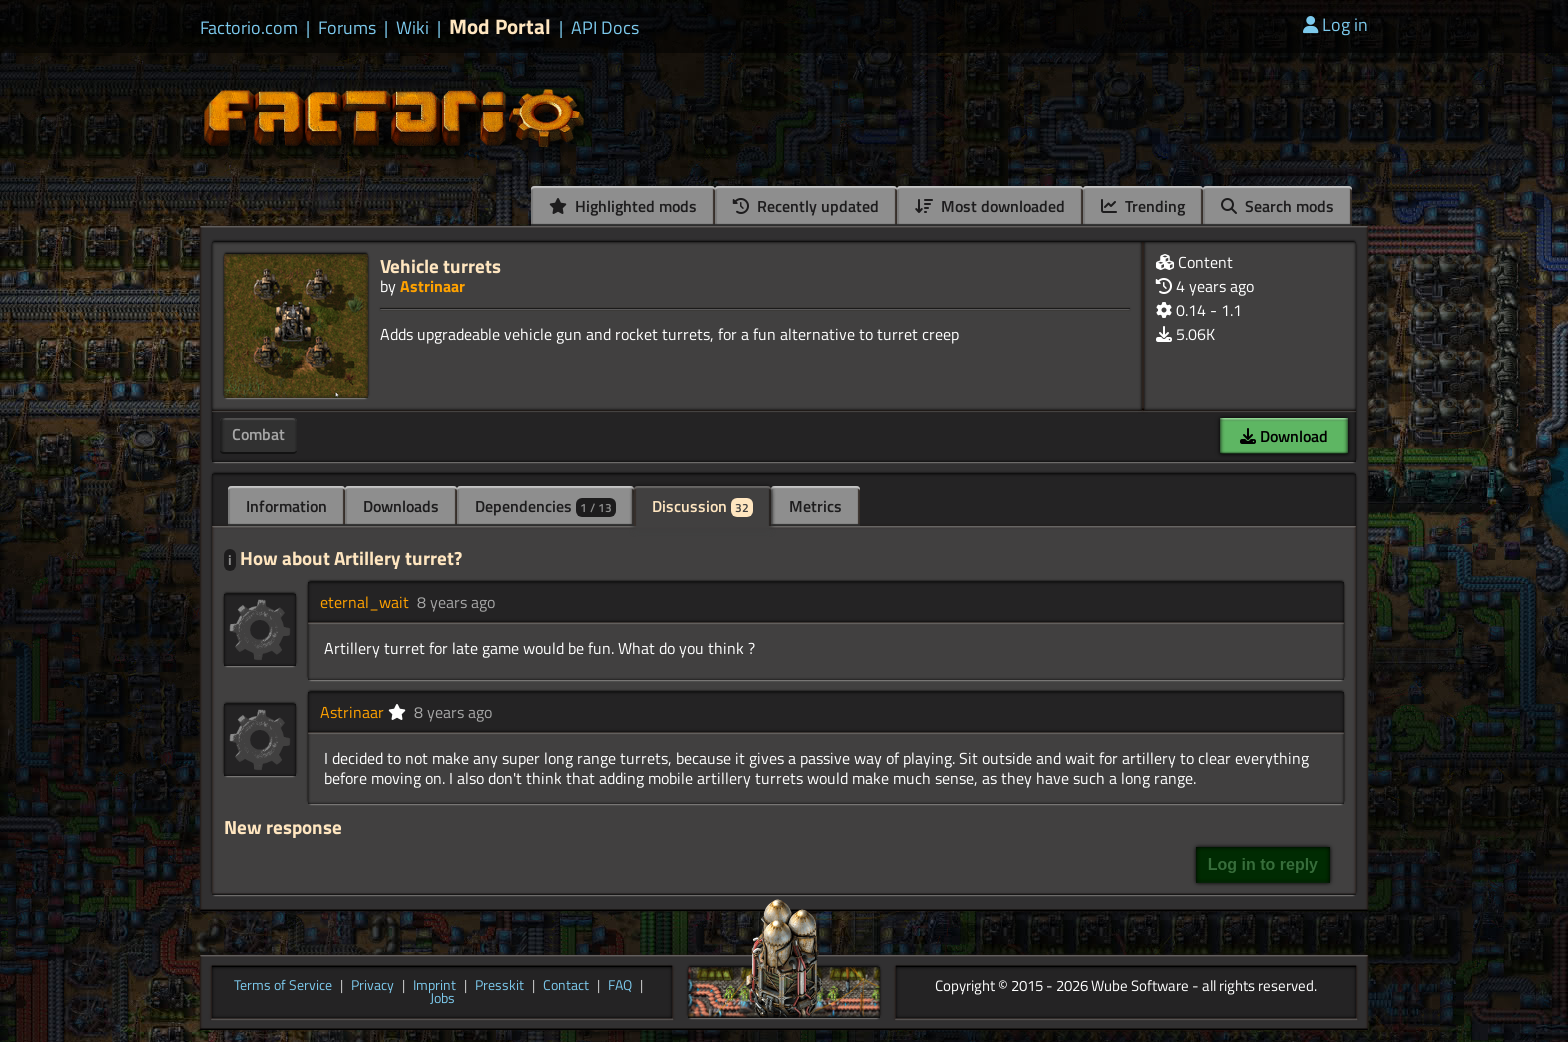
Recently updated (806, 206)
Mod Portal (500, 26)
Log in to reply (1263, 864)
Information (286, 506)
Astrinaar (432, 286)
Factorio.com (249, 28)
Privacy (372, 986)
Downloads (401, 506)
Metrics (815, 506)
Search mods (1277, 206)
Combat (258, 434)
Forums (347, 28)
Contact (566, 986)
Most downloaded (990, 206)
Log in (1335, 24)
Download (1284, 436)
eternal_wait (364, 602)
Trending (1143, 206)
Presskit (499, 986)
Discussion (702, 506)
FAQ (620, 986)
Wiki (412, 28)
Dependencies (545, 506)
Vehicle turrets (440, 265)
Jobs (442, 999)
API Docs (605, 28)
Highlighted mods (623, 206)
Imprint (434, 986)
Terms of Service (283, 986)
